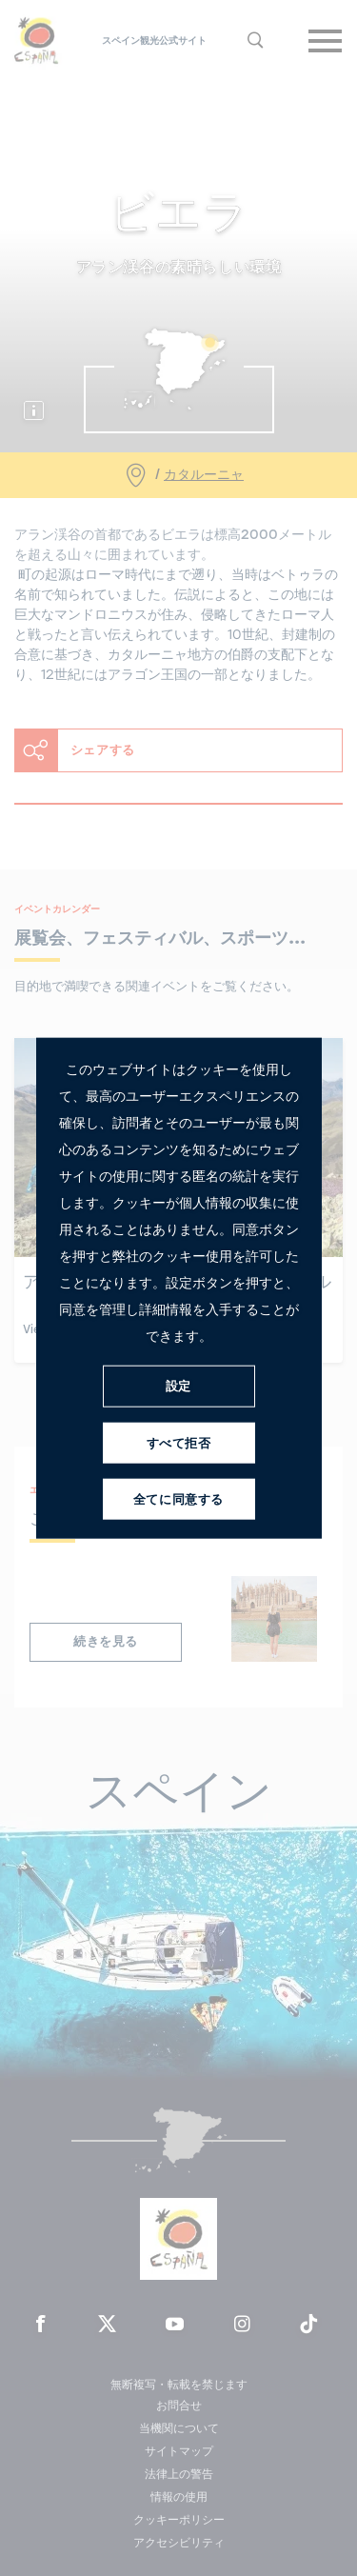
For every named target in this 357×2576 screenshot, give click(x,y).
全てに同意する (178, 1499)
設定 (178, 1386)
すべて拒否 (179, 1443)
